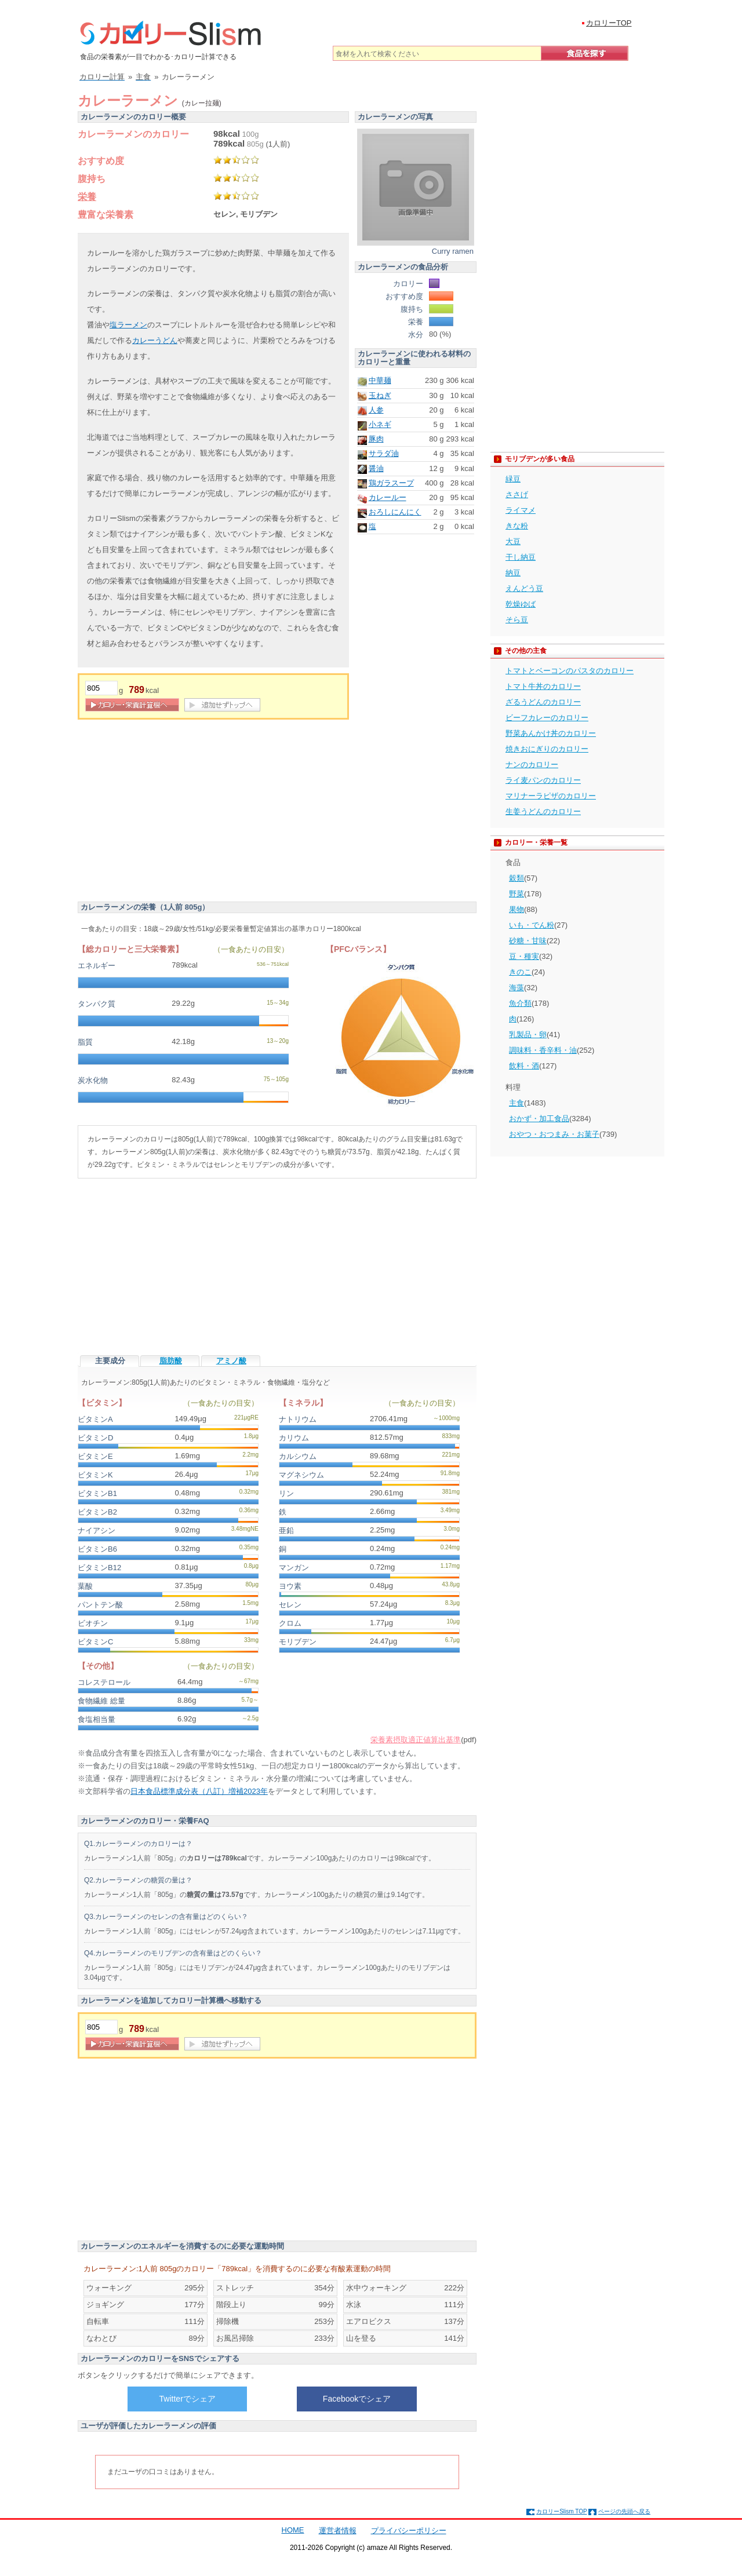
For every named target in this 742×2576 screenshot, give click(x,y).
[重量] (101, 688)
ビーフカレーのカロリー (546, 717)
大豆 (513, 541)
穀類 (516, 878)
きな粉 (516, 525)
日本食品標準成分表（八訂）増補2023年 (199, 1791)
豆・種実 (524, 956)
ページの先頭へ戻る (624, 2511)
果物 (516, 909)
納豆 (513, 572)
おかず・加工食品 (539, 1118)
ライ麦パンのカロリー (543, 780)
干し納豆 (520, 557)
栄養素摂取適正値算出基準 (415, 1739)
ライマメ (520, 510)
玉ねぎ (380, 395)
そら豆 (516, 619)
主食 (516, 1103)
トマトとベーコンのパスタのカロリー (569, 670)
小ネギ (380, 424)
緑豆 (513, 479)
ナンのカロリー (531, 764)
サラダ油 (384, 453)
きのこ (520, 972)
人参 (376, 410)
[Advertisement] (175, 812)
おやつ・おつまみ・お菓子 (554, 1134)
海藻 (516, 987)
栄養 (87, 197)
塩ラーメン (128, 324)
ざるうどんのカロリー (543, 702)
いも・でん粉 (531, 925)
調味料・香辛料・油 (543, 1050)
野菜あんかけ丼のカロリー (550, 733)
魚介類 (520, 1003)
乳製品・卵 (528, 1034)
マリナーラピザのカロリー (550, 795)
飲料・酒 (524, 1065)
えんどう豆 (524, 588)
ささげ (516, 494)
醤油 (376, 468)
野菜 (516, 893)
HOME (293, 2530)
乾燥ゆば (520, 604)
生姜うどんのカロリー (543, 811)
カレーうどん (154, 340)
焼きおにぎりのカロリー (546, 749)
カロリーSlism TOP (561, 2511)
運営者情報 (338, 2530)
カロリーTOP (609, 23)
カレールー (387, 497)
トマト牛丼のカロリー (543, 686)
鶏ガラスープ (391, 483)
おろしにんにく (395, 512)
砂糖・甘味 (528, 940)
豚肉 (376, 439)
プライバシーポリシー (408, 2530)
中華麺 (380, 380)
